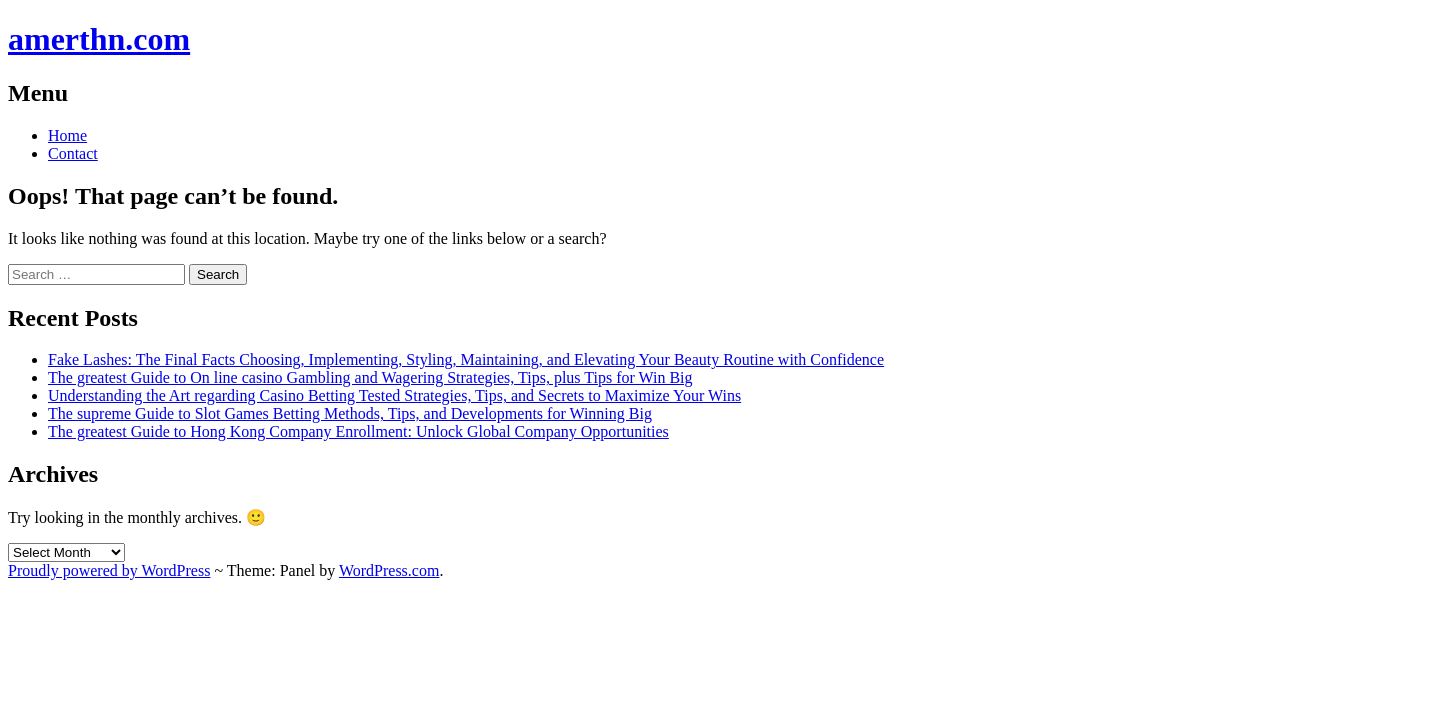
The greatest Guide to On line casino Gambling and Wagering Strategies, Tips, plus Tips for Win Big (370, 377)
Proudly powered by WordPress (109, 570)
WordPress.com (389, 570)
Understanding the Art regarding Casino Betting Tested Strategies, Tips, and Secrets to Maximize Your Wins (394, 395)
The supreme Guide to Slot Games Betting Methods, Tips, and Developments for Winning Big (350, 413)
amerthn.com (99, 39)
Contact (73, 153)
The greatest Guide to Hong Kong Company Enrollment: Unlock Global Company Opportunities (358, 431)
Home (67, 135)
